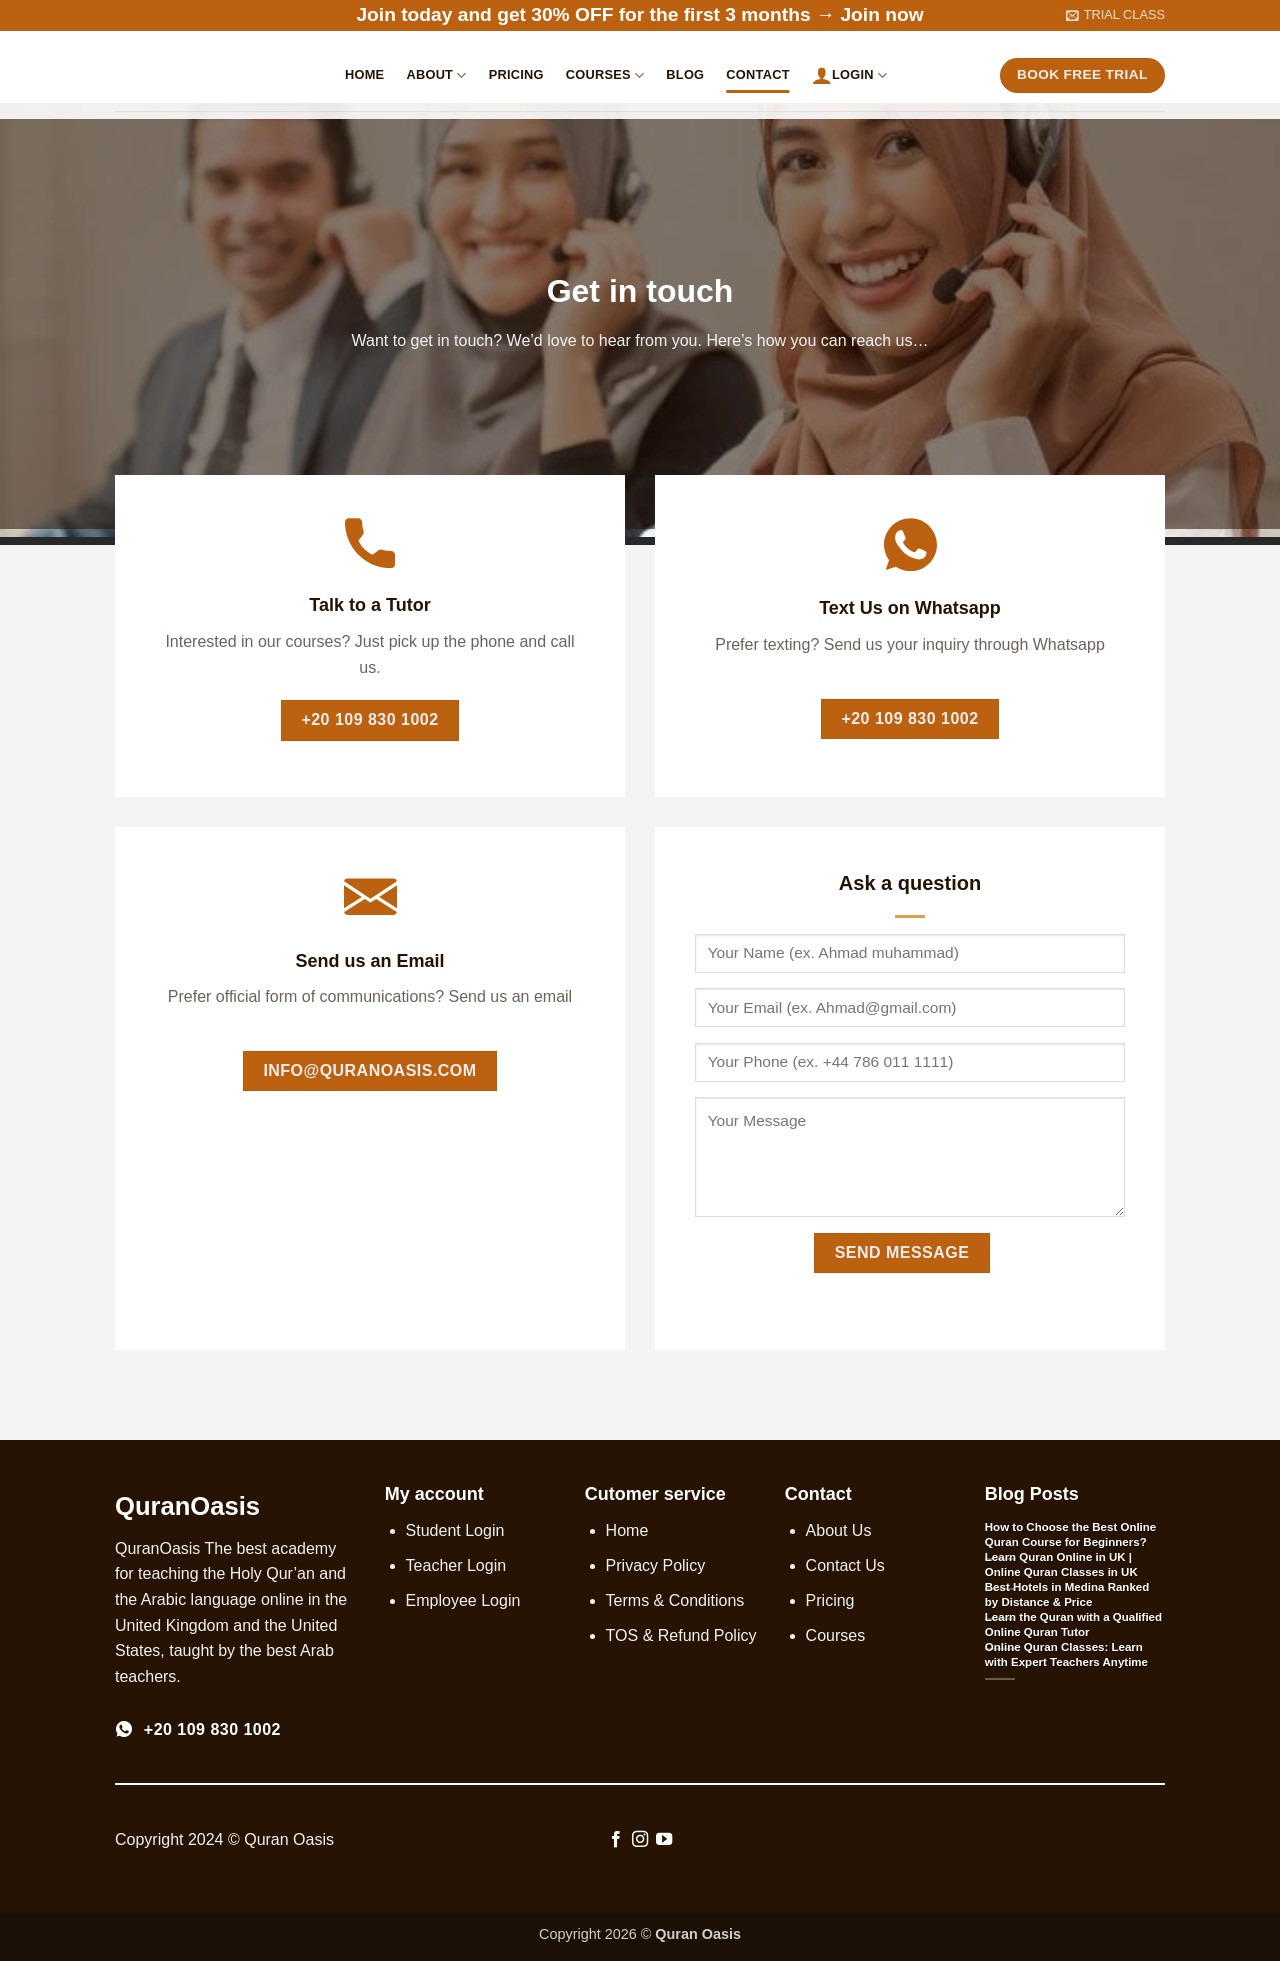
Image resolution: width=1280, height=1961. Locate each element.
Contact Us (845, 1565)
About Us (839, 1530)
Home (364, 74)
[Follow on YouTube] (664, 1840)
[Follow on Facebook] (615, 1840)
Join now (881, 14)
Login (850, 75)
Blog (685, 74)
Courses (605, 75)
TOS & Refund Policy (681, 1635)
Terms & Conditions (675, 1600)
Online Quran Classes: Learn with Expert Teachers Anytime (1066, 1654)
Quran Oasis (698, 1934)
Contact (757, 74)
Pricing (516, 74)
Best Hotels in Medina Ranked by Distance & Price (1067, 1594)
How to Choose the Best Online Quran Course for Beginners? (1070, 1534)
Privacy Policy (656, 1565)
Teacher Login (456, 1565)
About (436, 75)
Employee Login (463, 1600)
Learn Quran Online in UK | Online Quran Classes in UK (1061, 1564)
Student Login (455, 1530)
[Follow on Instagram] (640, 1840)
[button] (1115, 15)
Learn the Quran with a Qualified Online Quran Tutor (1073, 1624)
